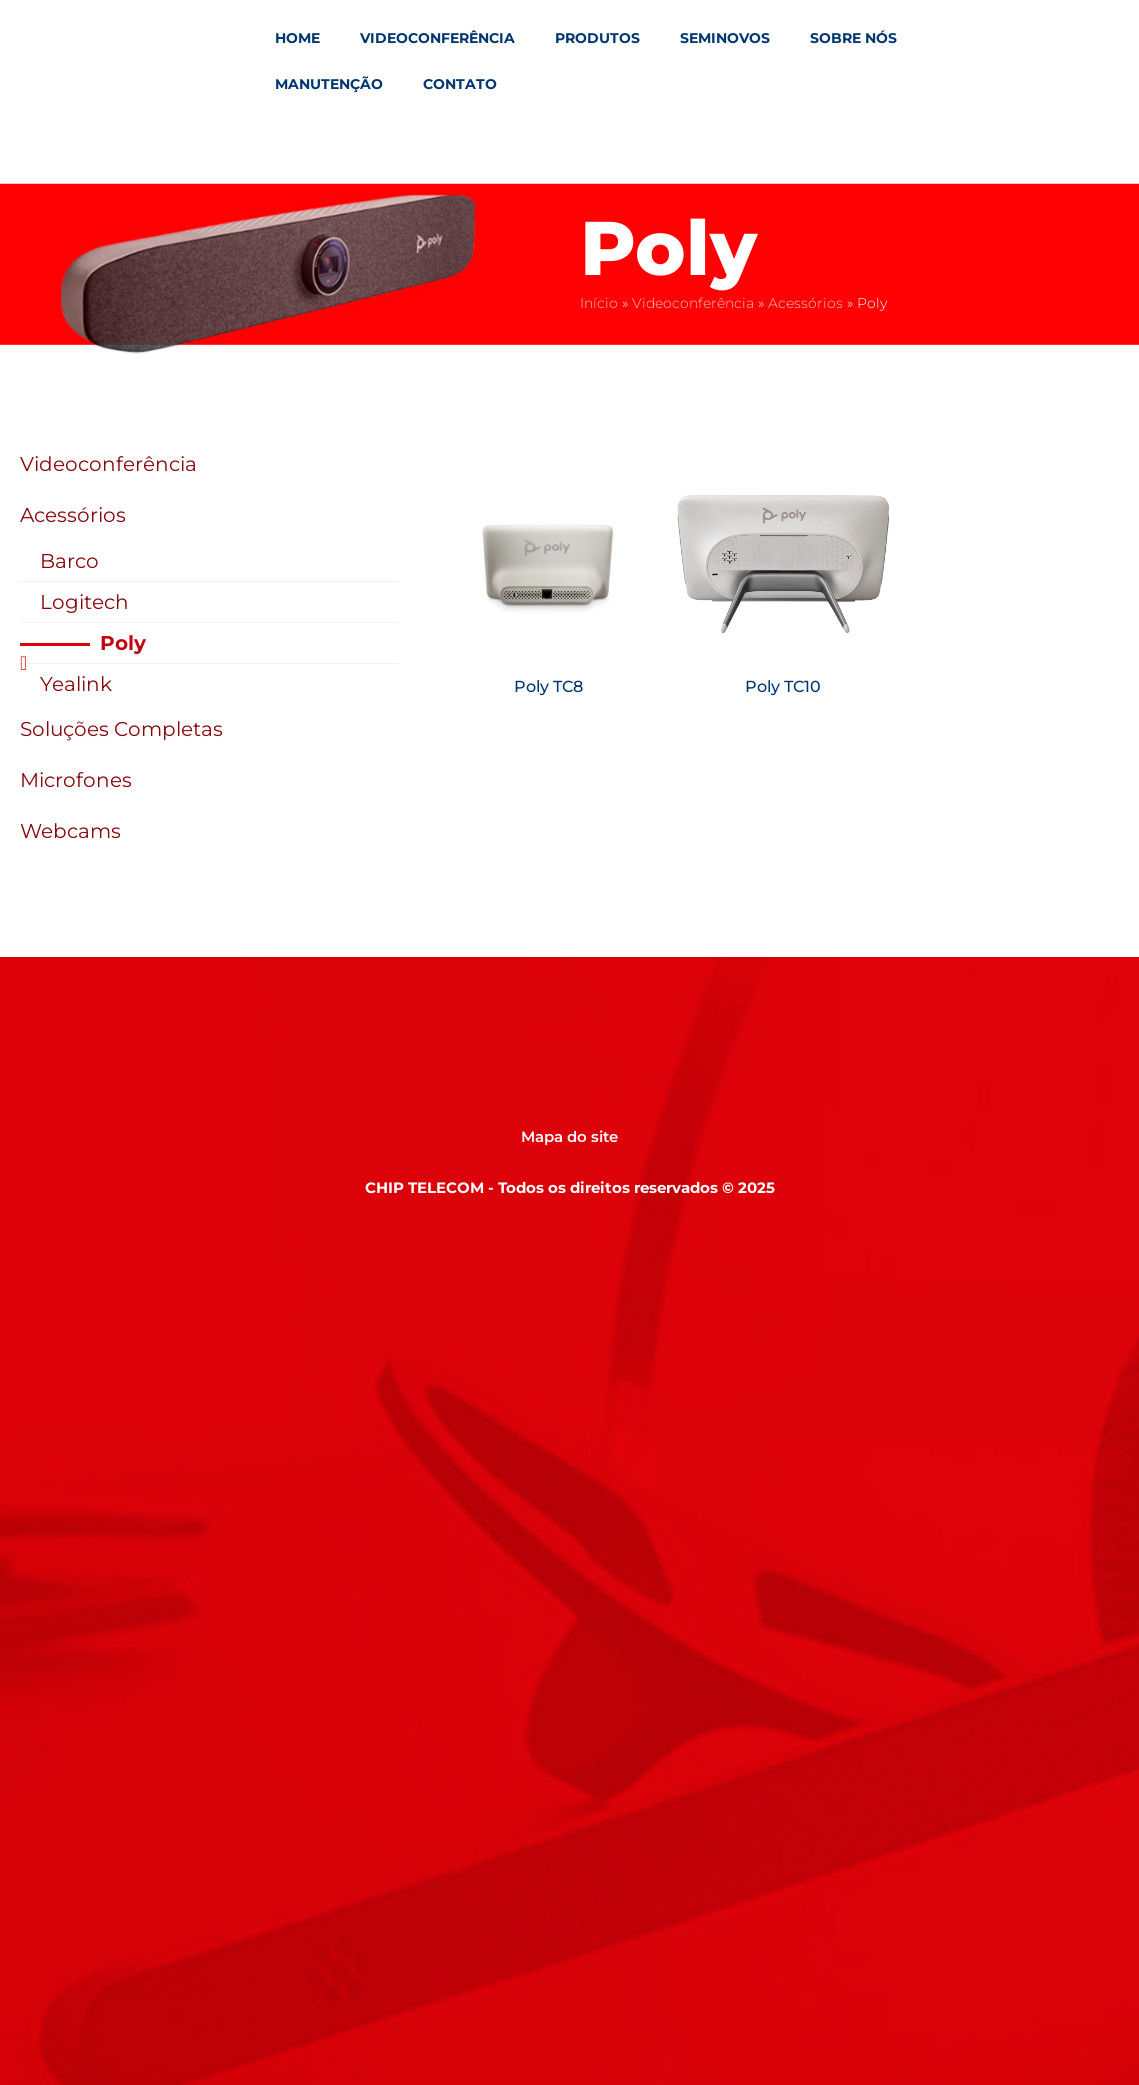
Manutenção (329, 84)
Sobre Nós (853, 38)
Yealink (76, 684)
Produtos (597, 38)
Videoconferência (437, 38)
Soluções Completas (121, 729)
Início (599, 303)
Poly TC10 (783, 686)
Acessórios (805, 303)
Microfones (76, 780)
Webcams (70, 831)
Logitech (84, 602)
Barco (69, 561)
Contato (460, 84)
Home (297, 38)
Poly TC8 (548, 686)
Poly (123, 643)
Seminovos (725, 38)
